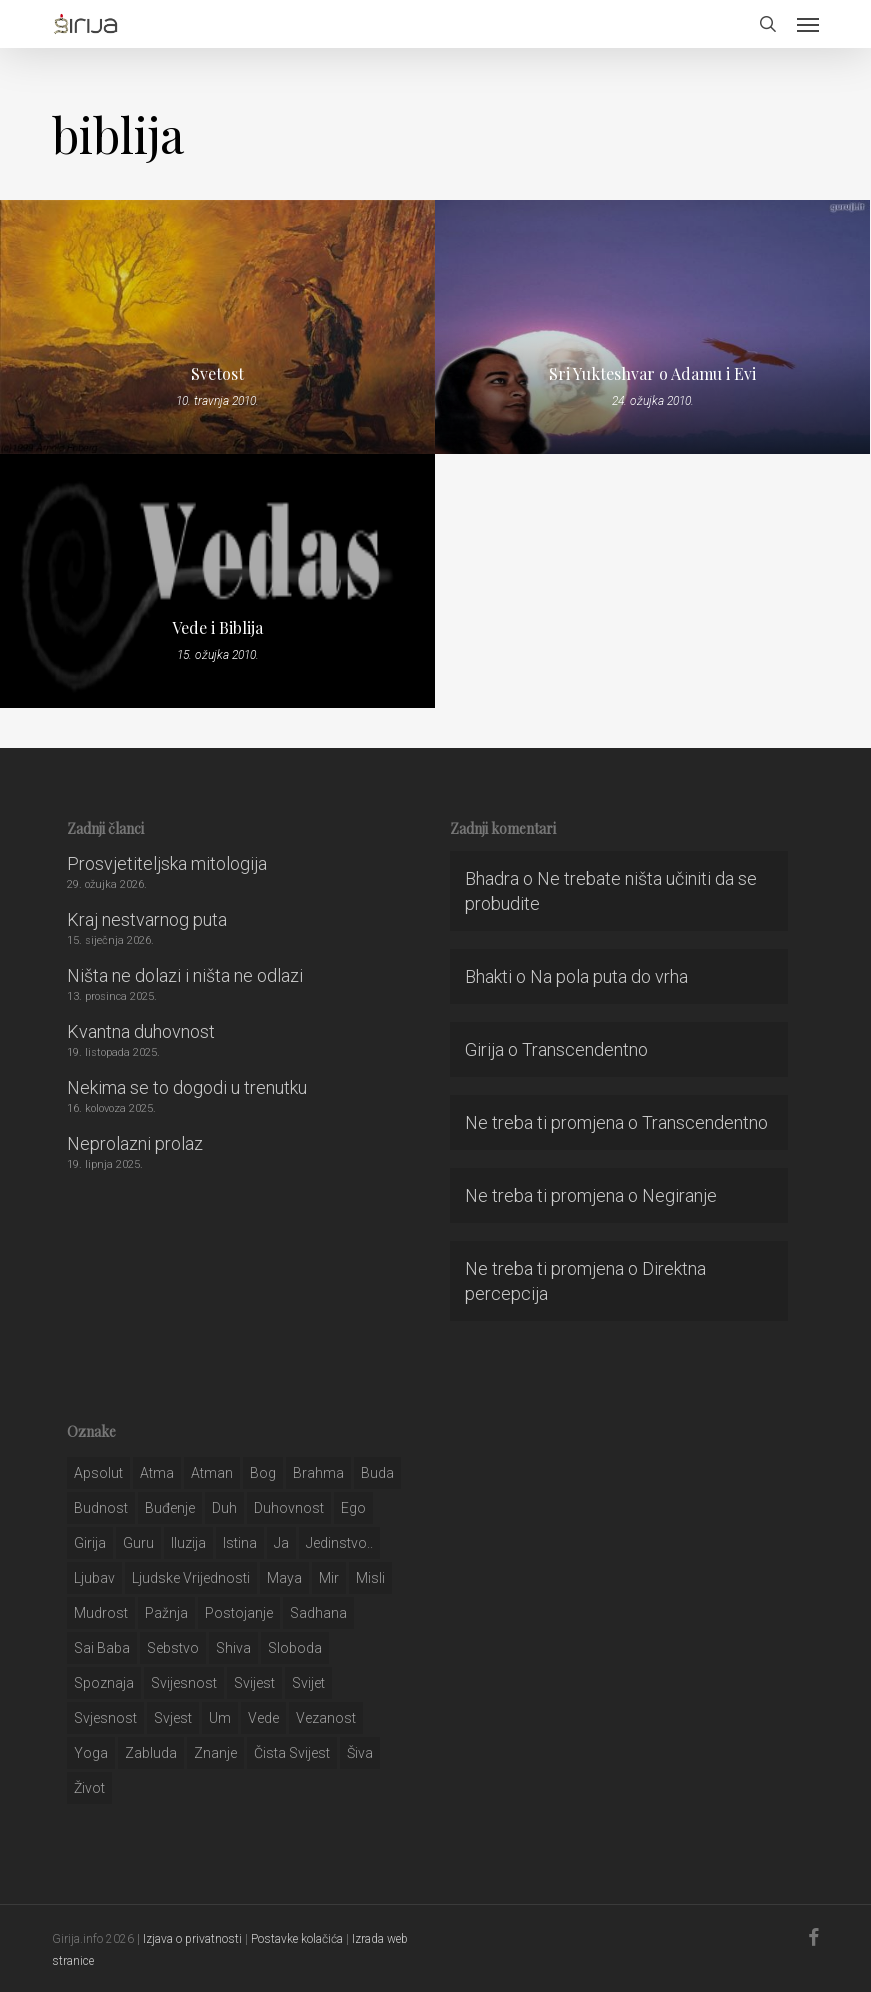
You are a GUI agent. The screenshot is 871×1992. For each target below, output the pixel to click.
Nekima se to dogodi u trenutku (187, 1087)
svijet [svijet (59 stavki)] (308, 1683)
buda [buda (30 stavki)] (377, 1473)
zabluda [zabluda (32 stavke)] (151, 1753)
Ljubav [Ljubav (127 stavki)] (94, 1578)
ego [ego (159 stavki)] (353, 1508)
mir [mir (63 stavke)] (329, 1578)
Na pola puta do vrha (609, 976)
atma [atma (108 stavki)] (157, 1473)
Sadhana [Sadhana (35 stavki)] (318, 1613)
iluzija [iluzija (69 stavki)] (188, 1543)
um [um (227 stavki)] (220, 1718)
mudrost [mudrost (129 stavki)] (101, 1613)
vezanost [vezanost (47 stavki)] (326, 1718)
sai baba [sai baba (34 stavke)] (102, 1648)
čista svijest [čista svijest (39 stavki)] (292, 1753)
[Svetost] (217, 327)
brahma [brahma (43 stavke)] (318, 1473)
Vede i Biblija (217, 628)
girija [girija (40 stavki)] (90, 1543)
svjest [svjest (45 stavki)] (173, 1718)
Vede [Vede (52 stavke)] (263, 1718)
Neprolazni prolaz (135, 1143)
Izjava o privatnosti (192, 1939)
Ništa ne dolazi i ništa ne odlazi (185, 975)
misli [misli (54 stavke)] (370, 1578)
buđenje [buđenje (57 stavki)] (170, 1508)
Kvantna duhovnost (141, 1031)
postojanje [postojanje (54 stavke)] (239, 1613)
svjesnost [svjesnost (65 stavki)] (105, 1718)
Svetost (217, 374)
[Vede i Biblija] (217, 581)
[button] (808, 24)
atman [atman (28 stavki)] (212, 1473)
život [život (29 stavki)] (89, 1788)
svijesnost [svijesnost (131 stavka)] (184, 1683)
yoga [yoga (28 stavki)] (91, 1753)
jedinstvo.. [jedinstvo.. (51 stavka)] (339, 1543)
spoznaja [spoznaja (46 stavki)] (104, 1683)
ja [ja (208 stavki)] (281, 1543)
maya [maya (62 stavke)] (284, 1578)
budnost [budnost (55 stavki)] (101, 1508)
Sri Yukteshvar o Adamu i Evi (652, 374)
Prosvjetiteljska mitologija (167, 863)
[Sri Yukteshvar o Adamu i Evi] (652, 327)
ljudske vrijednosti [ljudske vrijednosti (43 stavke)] (191, 1578)
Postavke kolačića (297, 1939)
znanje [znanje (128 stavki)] (215, 1753)
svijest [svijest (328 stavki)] (254, 1683)
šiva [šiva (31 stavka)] (360, 1753)
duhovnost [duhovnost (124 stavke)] (289, 1508)
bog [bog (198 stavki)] (263, 1473)
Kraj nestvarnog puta (147, 919)
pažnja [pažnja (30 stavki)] (166, 1613)
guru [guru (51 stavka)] (138, 1543)
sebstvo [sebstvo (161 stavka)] (173, 1648)
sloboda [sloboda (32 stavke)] (295, 1648)
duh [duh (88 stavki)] (224, 1508)
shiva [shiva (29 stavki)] (233, 1648)
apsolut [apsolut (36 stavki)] (98, 1473)
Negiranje (679, 1195)
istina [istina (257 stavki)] (240, 1543)
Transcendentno (585, 1049)
